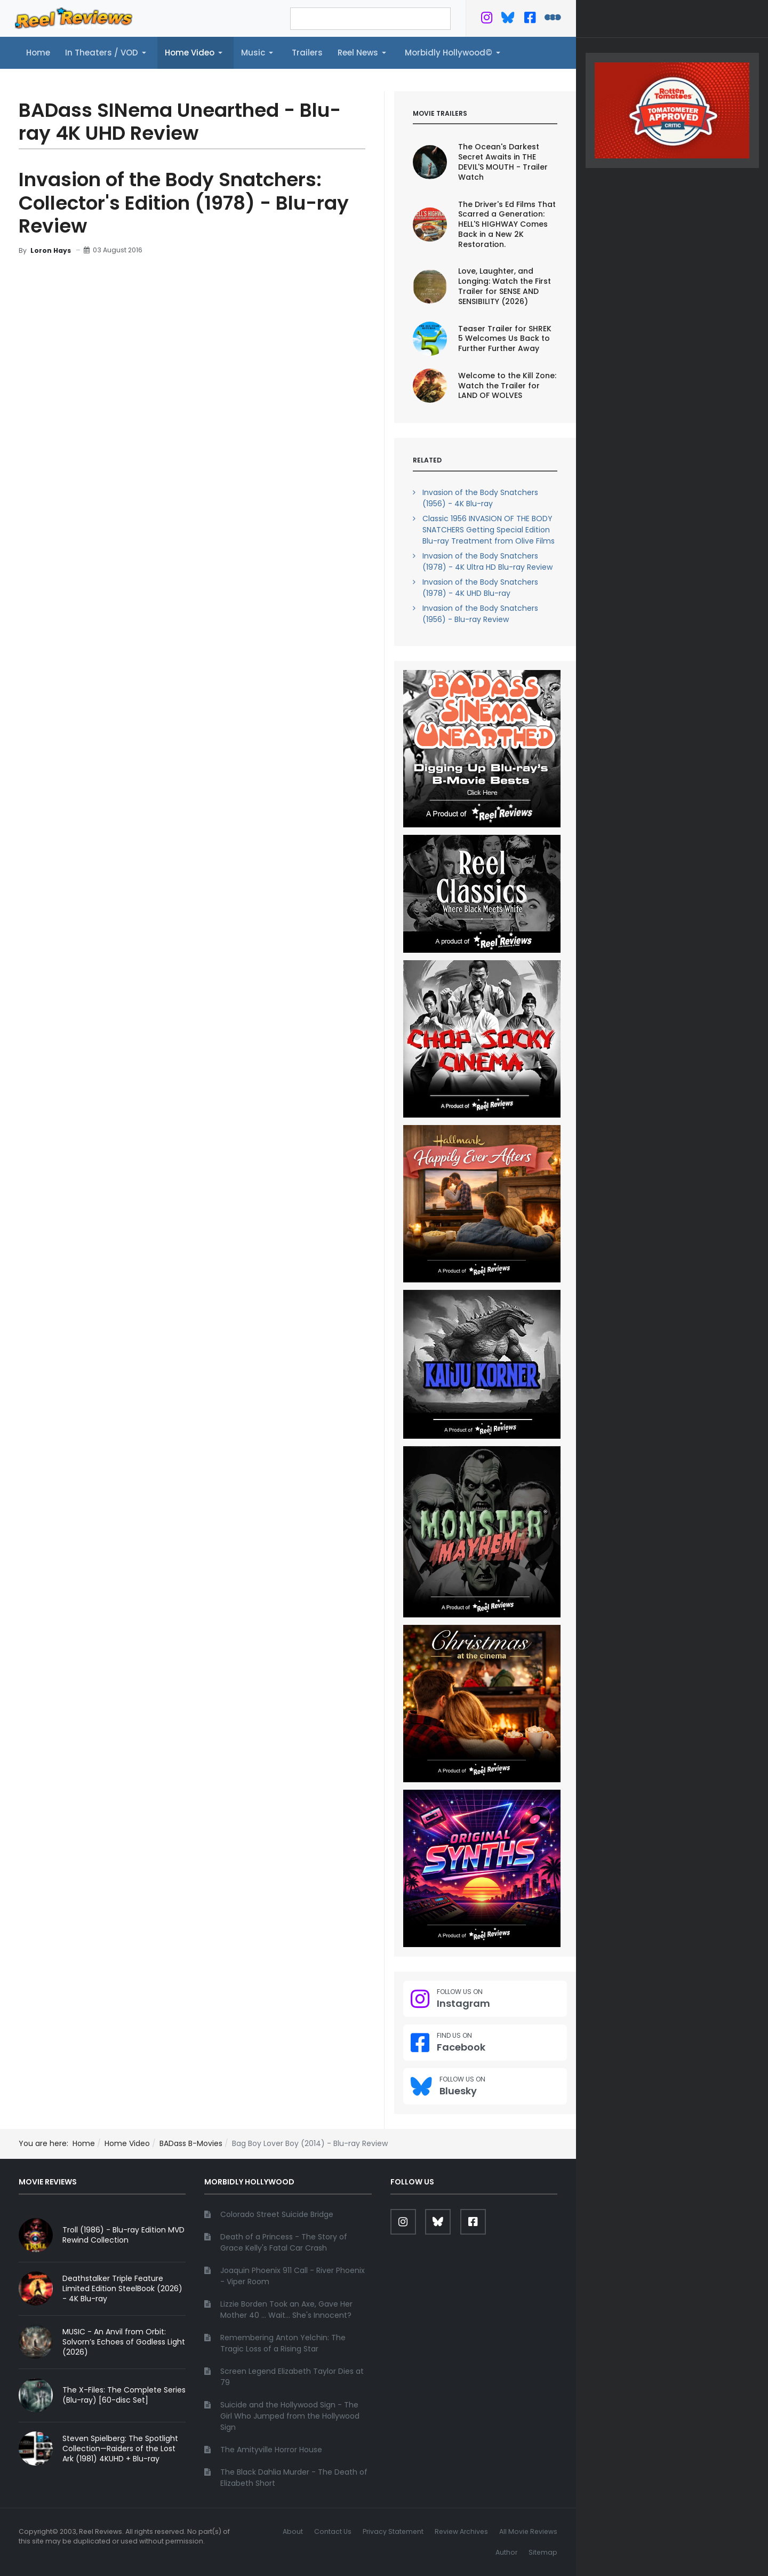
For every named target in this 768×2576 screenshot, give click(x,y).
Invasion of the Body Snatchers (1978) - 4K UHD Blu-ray (480, 588)
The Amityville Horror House (271, 2449)
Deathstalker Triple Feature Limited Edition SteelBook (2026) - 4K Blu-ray (122, 2288)
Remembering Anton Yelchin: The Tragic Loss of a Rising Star (283, 2343)
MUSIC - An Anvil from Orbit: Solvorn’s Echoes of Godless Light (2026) (123, 2341)
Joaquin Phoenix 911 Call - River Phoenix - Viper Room (292, 2276)
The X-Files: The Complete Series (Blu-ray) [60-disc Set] (124, 2394)
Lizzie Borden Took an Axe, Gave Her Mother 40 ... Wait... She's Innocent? (286, 2309)
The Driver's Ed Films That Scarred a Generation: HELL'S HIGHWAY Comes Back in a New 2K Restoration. (507, 224)
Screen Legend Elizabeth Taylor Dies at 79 (292, 2377)
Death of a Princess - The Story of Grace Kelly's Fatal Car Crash (283, 2242)
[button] (107, 53)
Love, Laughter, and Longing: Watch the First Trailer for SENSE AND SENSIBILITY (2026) (504, 286)
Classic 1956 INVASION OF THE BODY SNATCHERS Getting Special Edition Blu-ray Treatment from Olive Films (488, 529)
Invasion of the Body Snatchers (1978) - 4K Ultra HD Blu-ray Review (487, 561)
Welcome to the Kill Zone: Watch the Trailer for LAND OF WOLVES (507, 385)
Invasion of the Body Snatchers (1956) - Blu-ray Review (480, 614)
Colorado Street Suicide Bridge (276, 2214)
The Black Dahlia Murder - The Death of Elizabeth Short (293, 2478)
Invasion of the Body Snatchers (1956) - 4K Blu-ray (480, 498)
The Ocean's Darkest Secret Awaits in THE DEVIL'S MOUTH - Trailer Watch (503, 161)
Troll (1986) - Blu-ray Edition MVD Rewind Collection (123, 2234)
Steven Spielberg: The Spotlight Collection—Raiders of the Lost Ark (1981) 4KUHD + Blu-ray (120, 2448)
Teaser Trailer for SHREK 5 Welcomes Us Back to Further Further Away (504, 338)
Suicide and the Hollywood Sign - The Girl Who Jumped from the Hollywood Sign (289, 2416)
